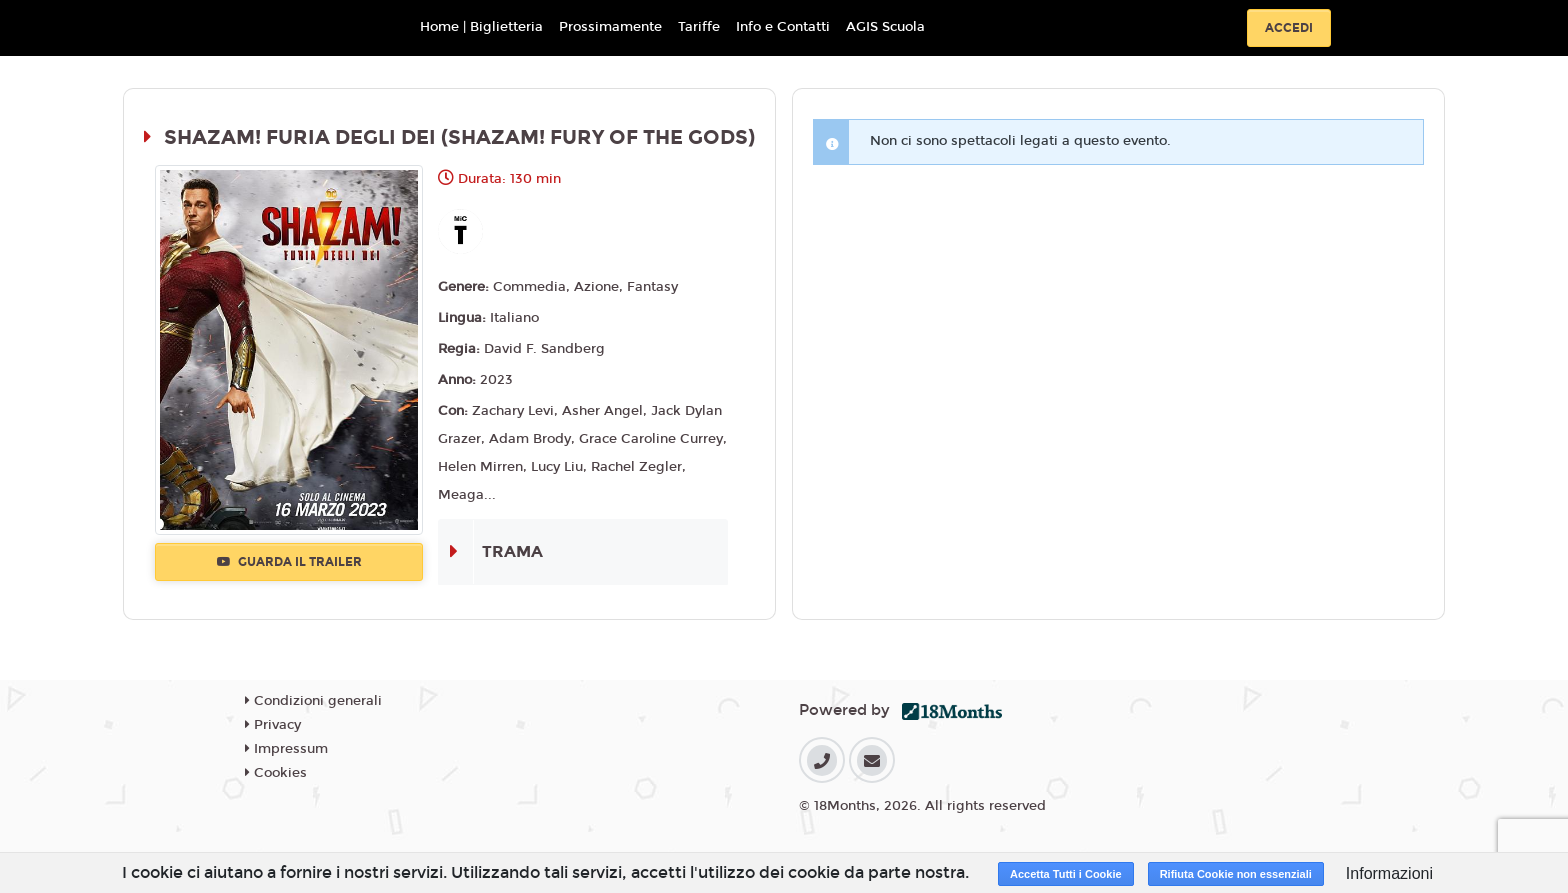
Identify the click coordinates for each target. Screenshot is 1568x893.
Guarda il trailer (289, 562)
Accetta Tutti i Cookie (1066, 874)
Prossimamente (610, 27)
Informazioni (1389, 873)
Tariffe (699, 27)
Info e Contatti (783, 27)
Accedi (1289, 28)
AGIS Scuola (885, 27)
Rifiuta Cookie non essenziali (1236, 874)
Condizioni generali (313, 701)
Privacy (273, 725)
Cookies (276, 773)
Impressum (286, 749)
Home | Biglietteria (481, 27)
